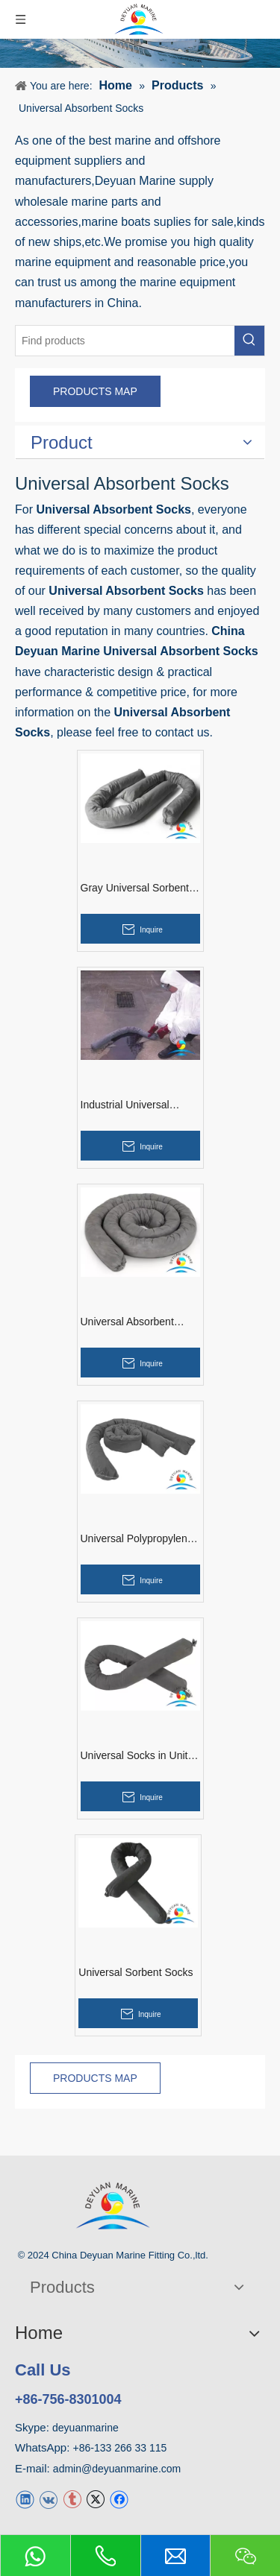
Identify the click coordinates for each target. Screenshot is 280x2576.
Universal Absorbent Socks (127, 1322)
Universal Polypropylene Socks (137, 1539)
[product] (140, 53)
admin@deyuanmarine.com (117, 2469)
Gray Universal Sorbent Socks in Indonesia (135, 888)
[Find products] (125, 341)
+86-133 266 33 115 (120, 2448)
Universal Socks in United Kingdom (140, 1756)
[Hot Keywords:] (249, 341)
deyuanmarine (85, 2428)
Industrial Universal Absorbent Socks (125, 1105)
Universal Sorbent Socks (135, 1972)
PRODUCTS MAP (95, 391)
